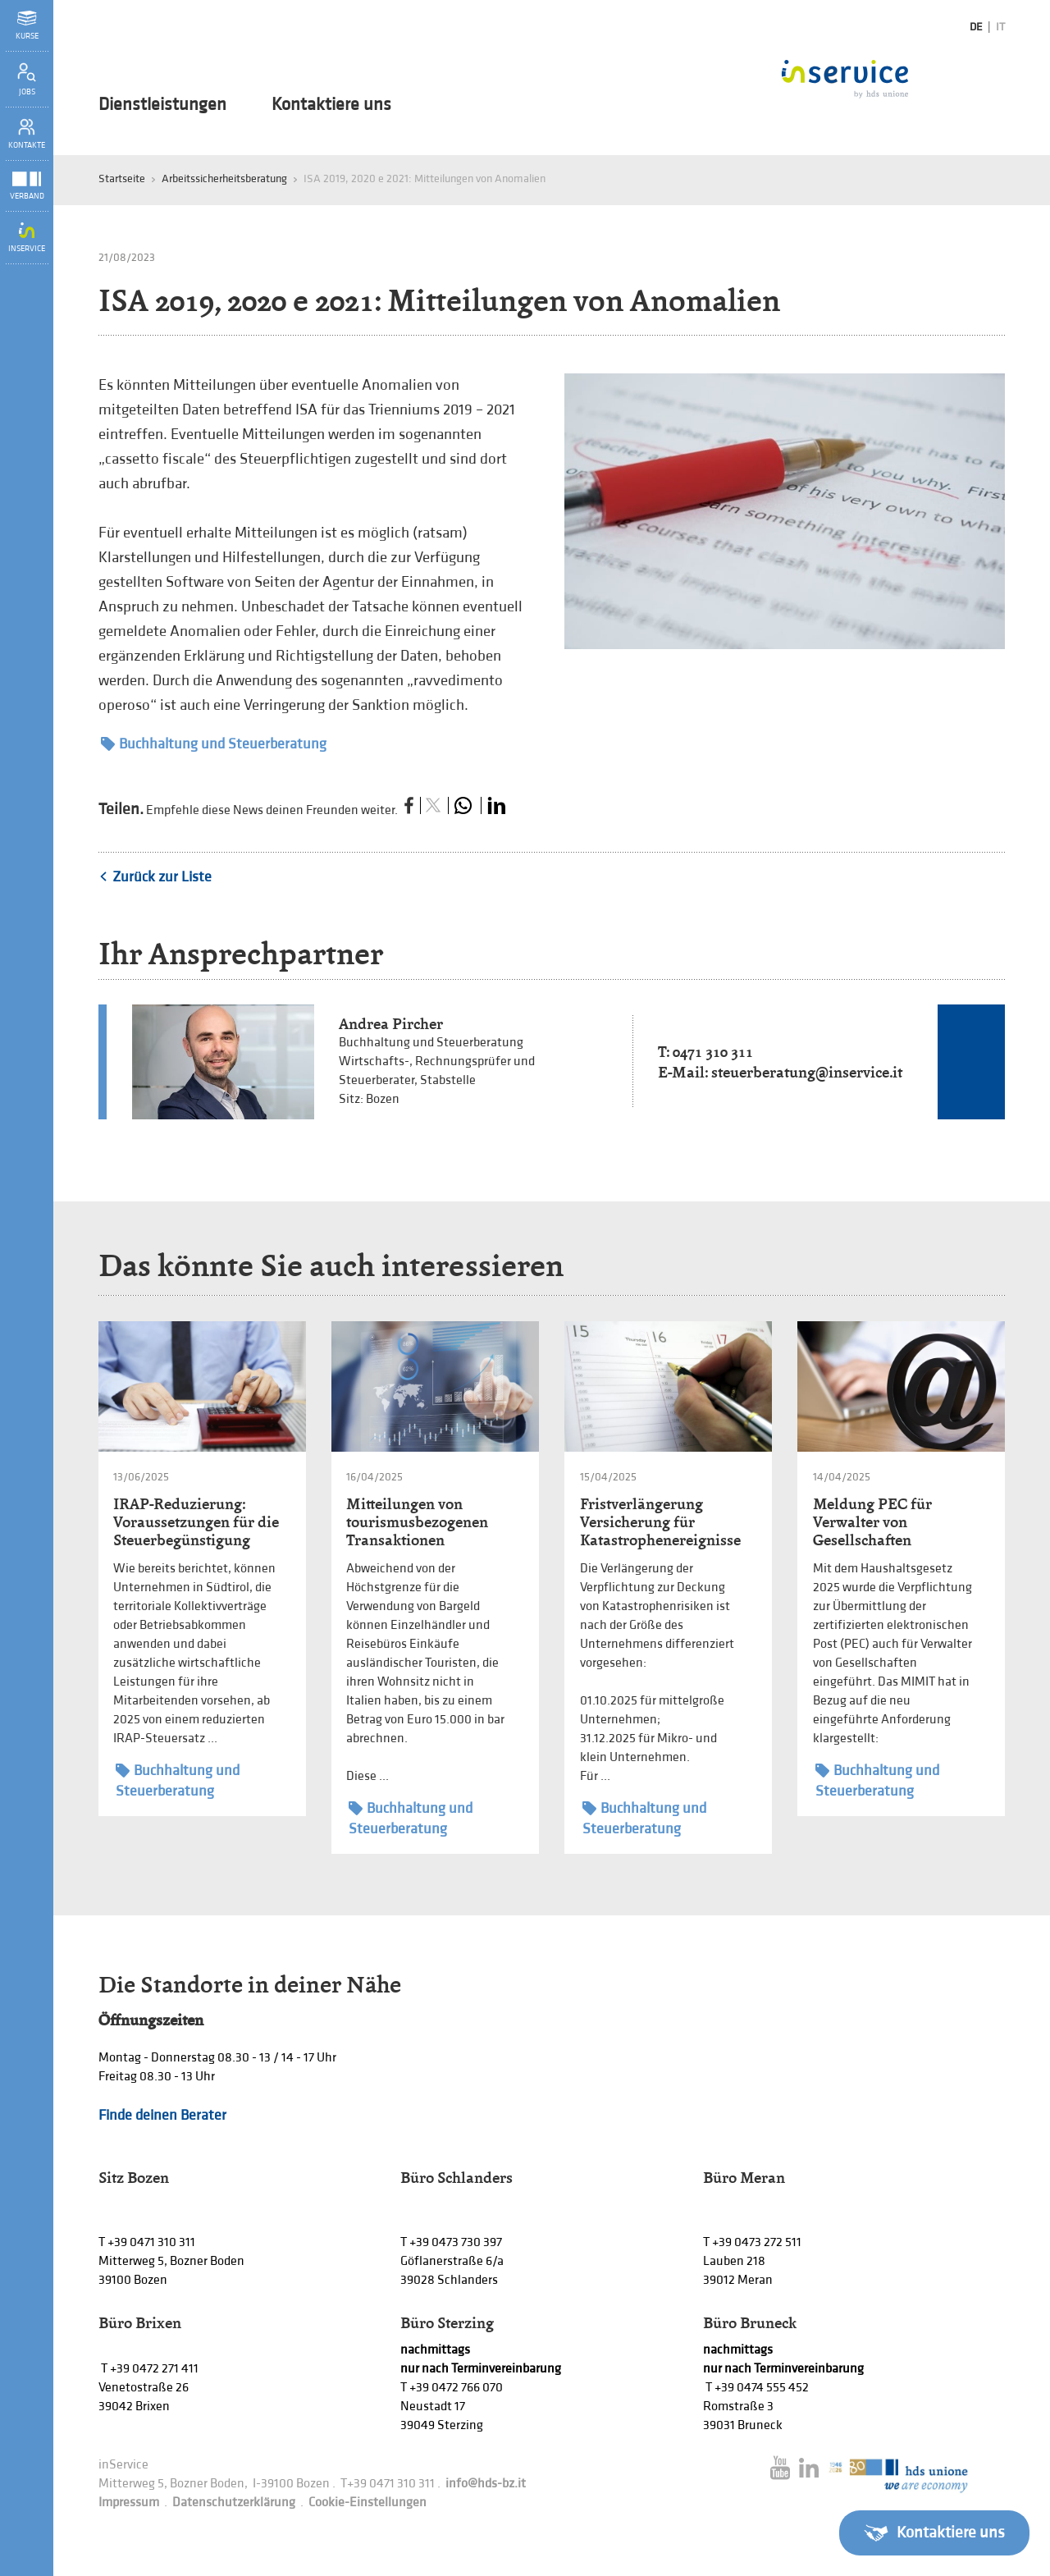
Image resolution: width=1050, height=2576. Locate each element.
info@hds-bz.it (485, 2483)
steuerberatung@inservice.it (806, 1072)
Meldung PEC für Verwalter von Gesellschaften (872, 1521)
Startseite (121, 178)
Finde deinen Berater (162, 2115)
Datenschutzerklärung (233, 2502)
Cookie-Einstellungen (367, 2502)
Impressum (128, 2502)
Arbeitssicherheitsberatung (224, 178)
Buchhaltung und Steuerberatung (213, 744)
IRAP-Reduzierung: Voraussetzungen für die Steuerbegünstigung (196, 1521)
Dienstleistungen (162, 105)
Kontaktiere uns (331, 105)
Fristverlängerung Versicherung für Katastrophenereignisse (660, 1521)
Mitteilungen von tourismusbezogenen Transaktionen (417, 1521)
